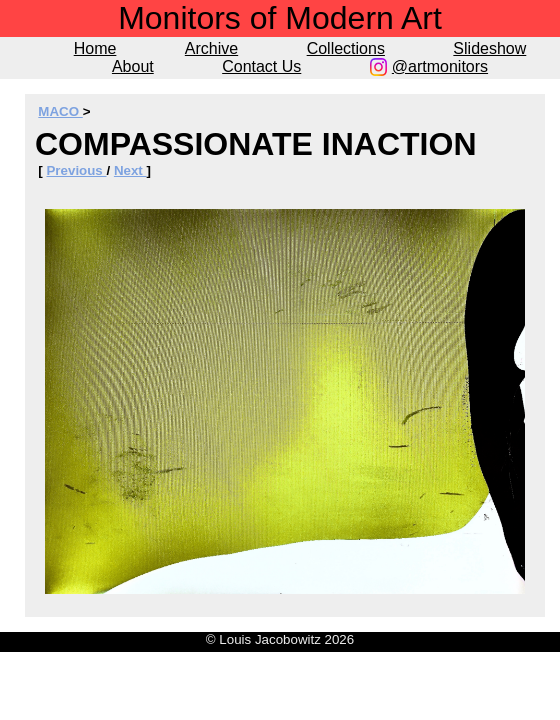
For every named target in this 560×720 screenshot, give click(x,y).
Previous (76, 170)
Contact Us (261, 66)
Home (95, 48)
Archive (211, 48)
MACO (60, 111)
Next (130, 170)
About (133, 66)
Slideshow (489, 48)
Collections (346, 48)
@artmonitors (440, 66)
